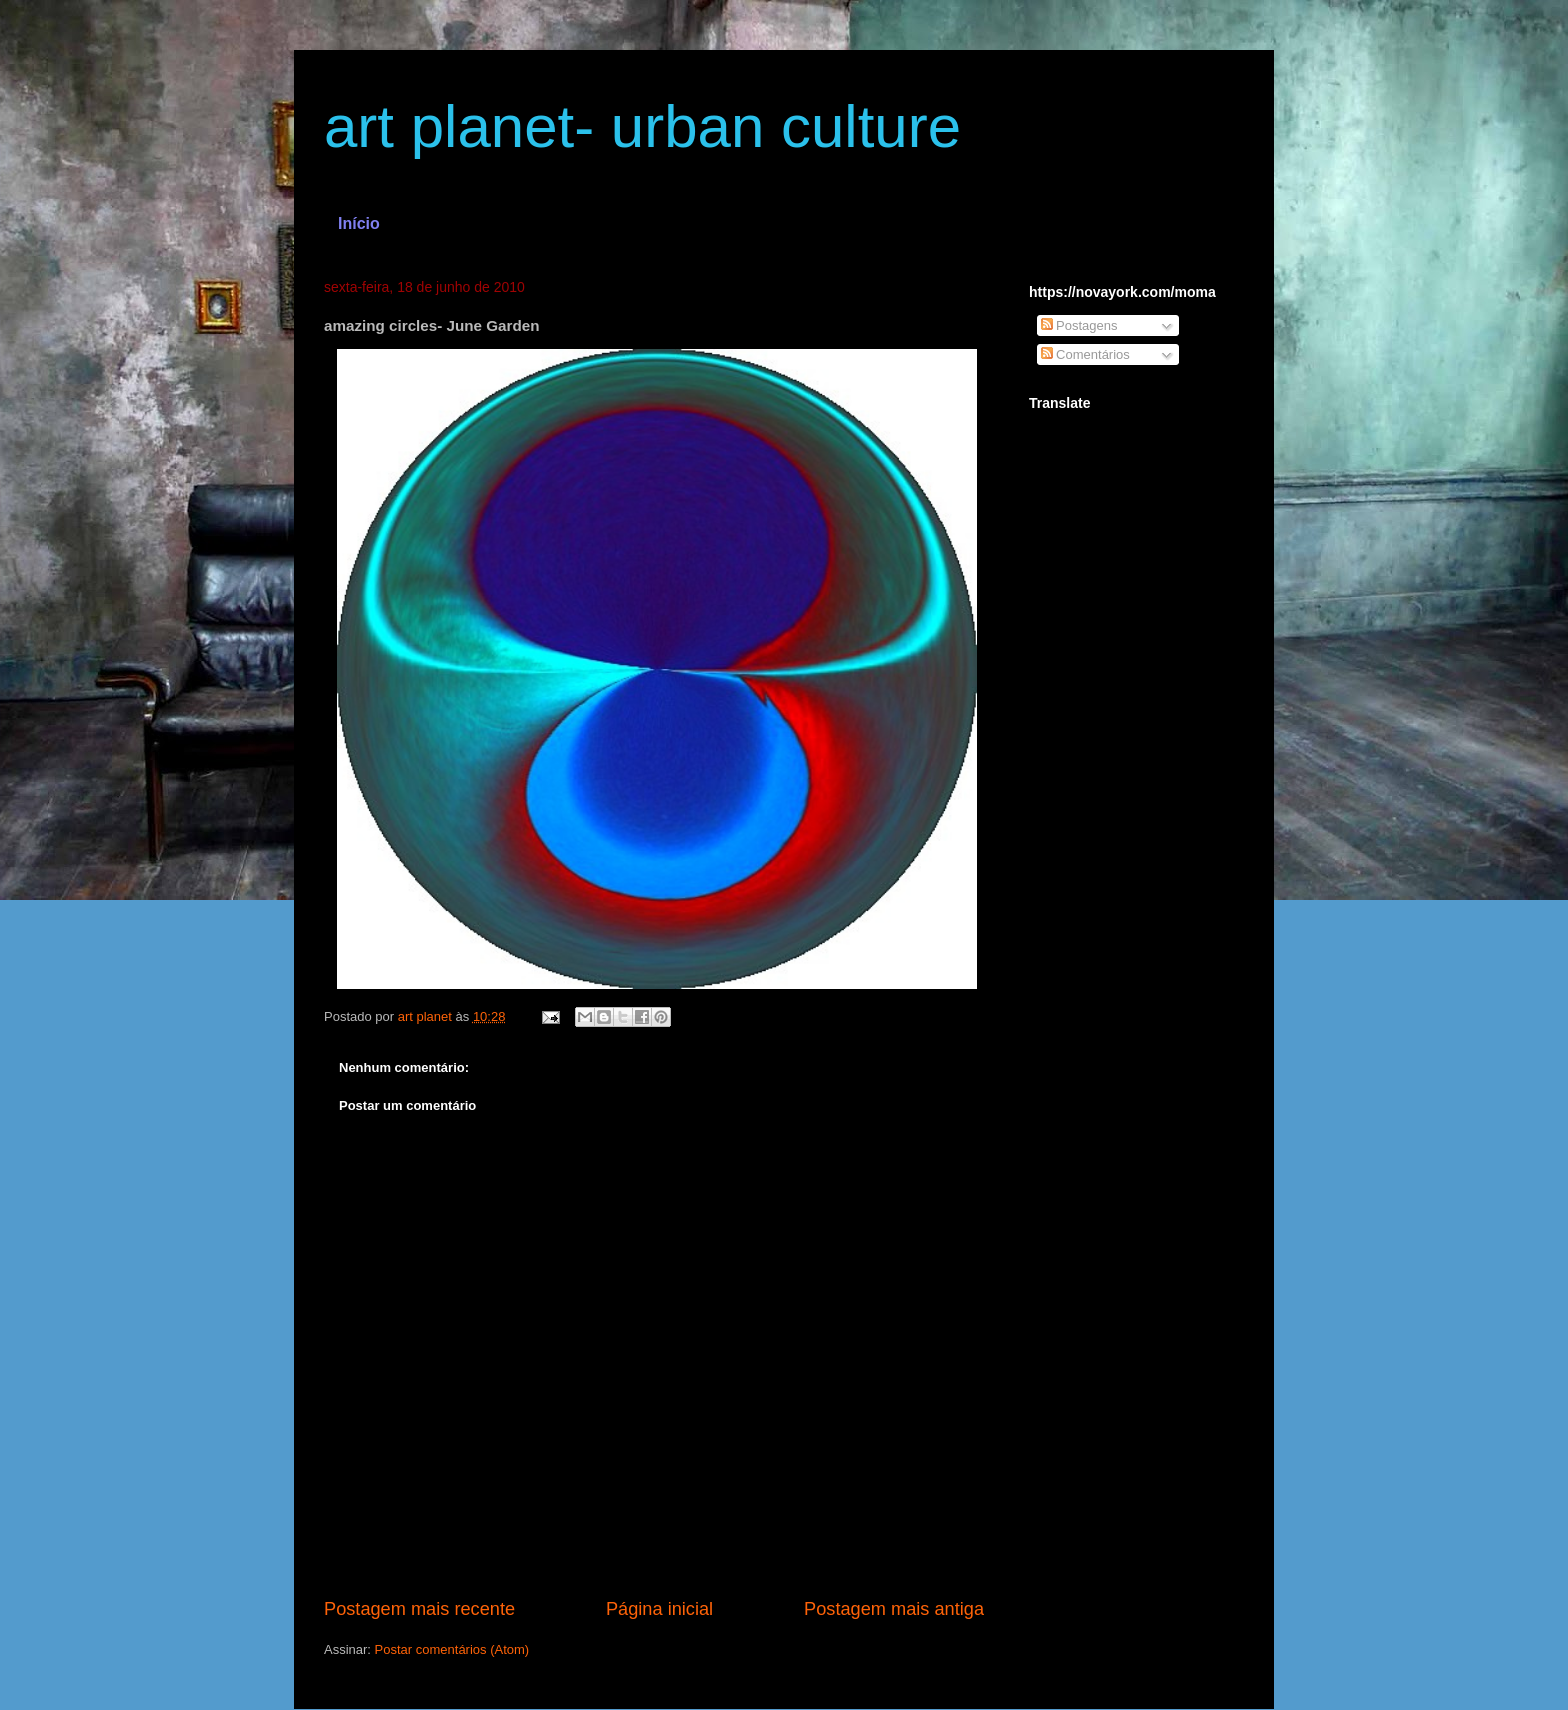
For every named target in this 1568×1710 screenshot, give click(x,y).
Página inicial (659, 1609)
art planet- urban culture (642, 126)
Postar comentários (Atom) (452, 1649)
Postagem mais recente (419, 1609)
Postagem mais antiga (894, 1609)
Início (359, 223)
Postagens (1079, 325)
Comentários (1085, 354)
